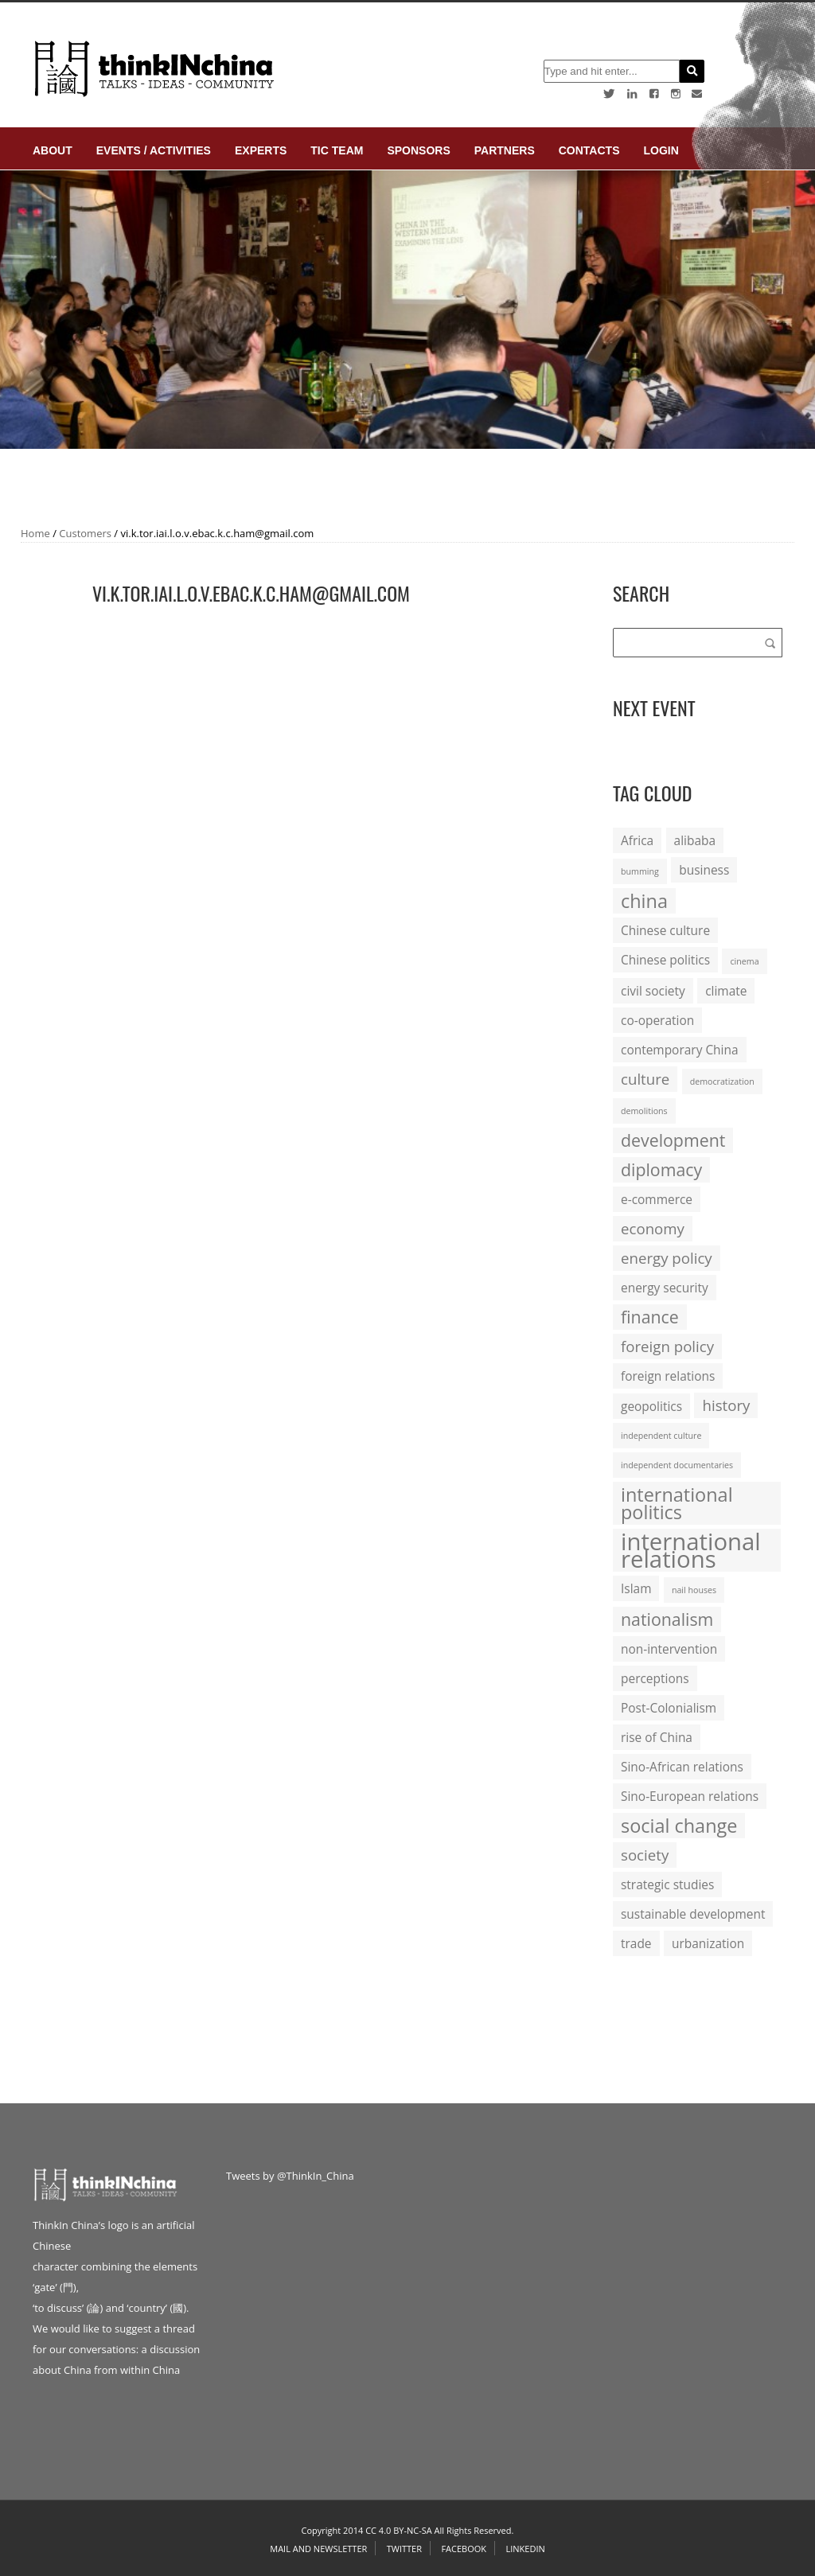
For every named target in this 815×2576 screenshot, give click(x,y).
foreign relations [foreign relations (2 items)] (668, 1376)
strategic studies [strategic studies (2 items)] (667, 1884)
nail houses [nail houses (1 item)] (694, 1590)
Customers (85, 533)
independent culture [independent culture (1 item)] (661, 1435)
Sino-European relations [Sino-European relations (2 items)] (689, 1796)
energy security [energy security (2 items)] (664, 1287)
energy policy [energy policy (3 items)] (666, 1258)
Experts (261, 150)
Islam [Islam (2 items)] (636, 1588)
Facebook (463, 2549)
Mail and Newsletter (318, 2549)
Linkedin (524, 2549)
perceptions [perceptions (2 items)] (655, 1678)
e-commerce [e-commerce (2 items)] (656, 1199)
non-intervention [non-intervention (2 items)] (669, 1649)
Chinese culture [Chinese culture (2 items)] (665, 930)
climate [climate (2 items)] (726, 991)
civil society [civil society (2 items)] (653, 991)
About (52, 150)
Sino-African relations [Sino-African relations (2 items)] (682, 1766)
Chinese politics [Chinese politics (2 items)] (665, 959)
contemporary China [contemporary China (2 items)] (680, 1049)
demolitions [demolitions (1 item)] (644, 1111)
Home (35, 533)
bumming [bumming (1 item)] (640, 871)
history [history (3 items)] (726, 1405)
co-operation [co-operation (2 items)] (657, 1020)
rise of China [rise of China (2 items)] (656, 1737)
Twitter (404, 2549)
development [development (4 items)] (673, 1140)
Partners (504, 150)
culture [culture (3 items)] (645, 1079)
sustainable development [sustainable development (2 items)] (693, 1914)
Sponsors (418, 150)
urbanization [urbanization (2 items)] (708, 1943)
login (660, 150)
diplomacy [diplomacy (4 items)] (661, 1169)
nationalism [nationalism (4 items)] (667, 1619)
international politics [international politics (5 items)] (677, 1503)
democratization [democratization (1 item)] (722, 1081)
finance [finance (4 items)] (650, 1316)
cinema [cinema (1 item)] (744, 961)
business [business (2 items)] (704, 870)
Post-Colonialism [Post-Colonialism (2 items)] (668, 1708)
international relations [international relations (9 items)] (691, 1550)
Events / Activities (153, 150)
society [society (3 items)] (645, 1855)
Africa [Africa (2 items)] (637, 840)
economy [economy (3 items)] (652, 1228)
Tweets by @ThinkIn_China (290, 2176)
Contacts (589, 150)
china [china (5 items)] (644, 901)
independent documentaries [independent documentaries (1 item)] (677, 1465)
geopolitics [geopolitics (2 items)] (651, 1406)
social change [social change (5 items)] (679, 1825)
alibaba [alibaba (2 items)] (695, 840)
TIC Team (336, 150)
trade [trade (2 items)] (636, 1943)
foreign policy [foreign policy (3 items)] (667, 1346)
